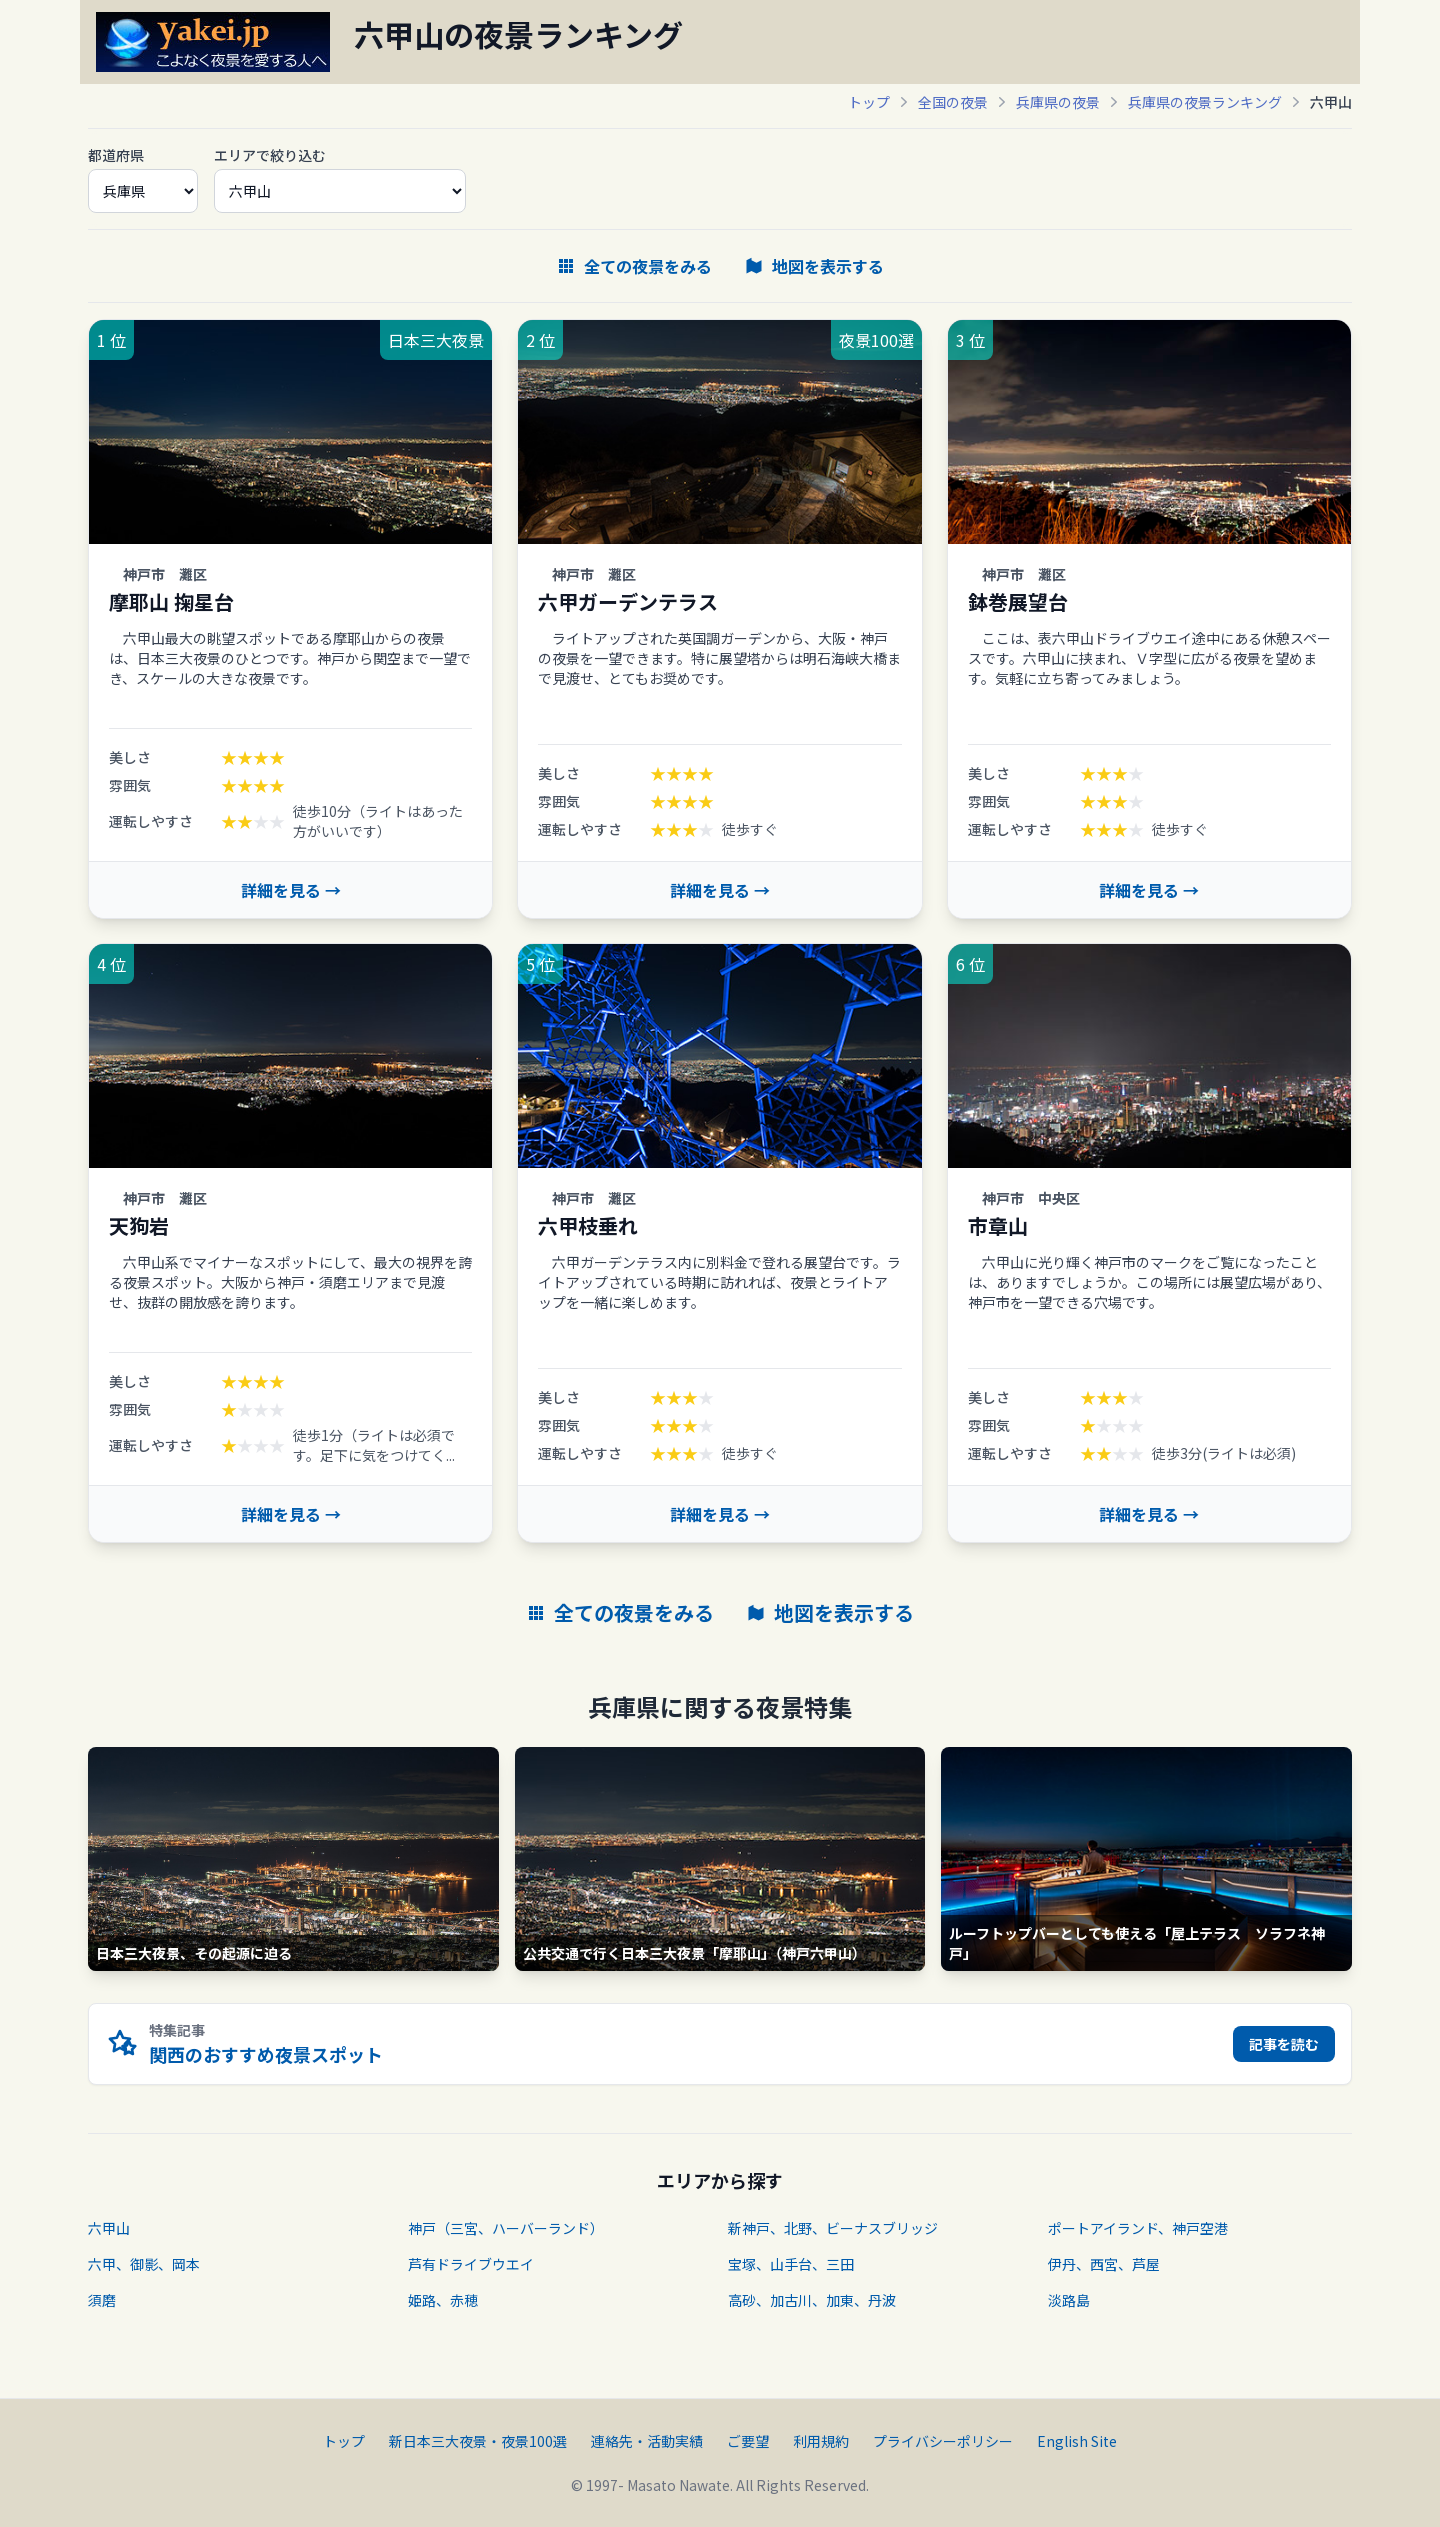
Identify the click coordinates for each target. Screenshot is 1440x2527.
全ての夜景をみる (634, 266)
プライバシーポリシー (943, 2441)
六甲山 (109, 2228)
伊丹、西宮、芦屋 (1104, 2264)
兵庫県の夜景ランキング (1205, 102)
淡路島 (1069, 2300)
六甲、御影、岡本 (144, 2264)
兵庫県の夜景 (1058, 102)
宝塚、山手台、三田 (791, 2264)
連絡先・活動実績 (647, 2441)
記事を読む (1284, 2044)
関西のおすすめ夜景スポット (266, 2054)
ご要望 (748, 2441)
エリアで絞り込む (270, 155)
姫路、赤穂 (443, 2300)
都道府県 (116, 155)
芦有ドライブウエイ (471, 2264)
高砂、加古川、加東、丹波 (812, 2300)
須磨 (102, 2300)
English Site (1077, 2441)
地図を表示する (814, 266)
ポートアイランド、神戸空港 (1138, 2228)
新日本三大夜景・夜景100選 (478, 2441)
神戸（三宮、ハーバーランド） (506, 2228)
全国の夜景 (953, 102)
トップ (869, 102)
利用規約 (821, 2441)
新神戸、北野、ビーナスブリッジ (833, 2228)
